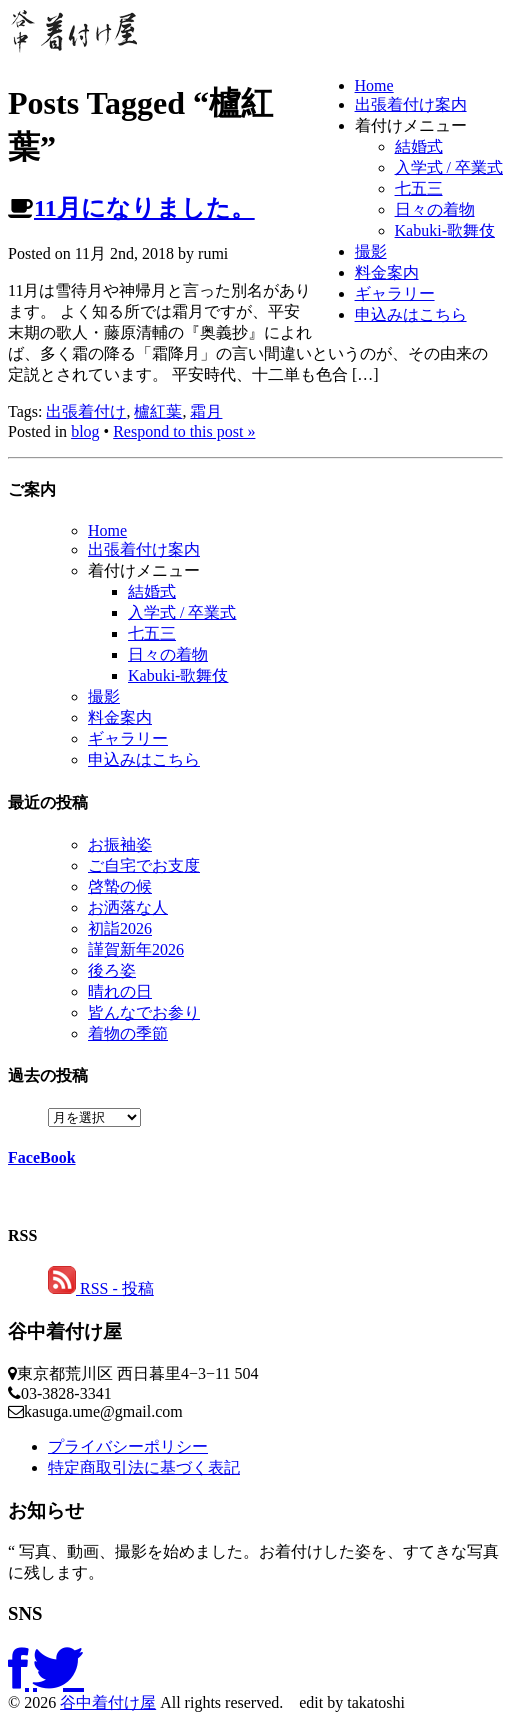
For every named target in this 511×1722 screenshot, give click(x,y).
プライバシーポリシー (128, 1446)
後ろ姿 (112, 970)
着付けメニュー (411, 125)
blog (85, 431)
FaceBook (42, 1157)
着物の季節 (128, 1033)
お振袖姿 (120, 844)
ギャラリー (395, 293)
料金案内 (387, 272)
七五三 (419, 188)
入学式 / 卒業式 (449, 167)
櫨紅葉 (158, 411)
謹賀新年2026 (136, 949)
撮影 (371, 251)
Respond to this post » (184, 431)
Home (374, 85)
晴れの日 (120, 991)
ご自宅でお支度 (144, 865)
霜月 (206, 411)
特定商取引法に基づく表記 (144, 1467)
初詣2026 (120, 928)
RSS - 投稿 (101, 1288)
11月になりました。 (144, 208)
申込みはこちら (411, 314)
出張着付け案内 (411, 104)
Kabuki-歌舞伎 (445, 230)
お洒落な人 (128, 907)
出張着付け (86, 411)
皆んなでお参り (144, 1012)
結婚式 (419, 146)
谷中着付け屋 (108, 1702)
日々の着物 (435, 209)
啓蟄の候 (120, 886)
